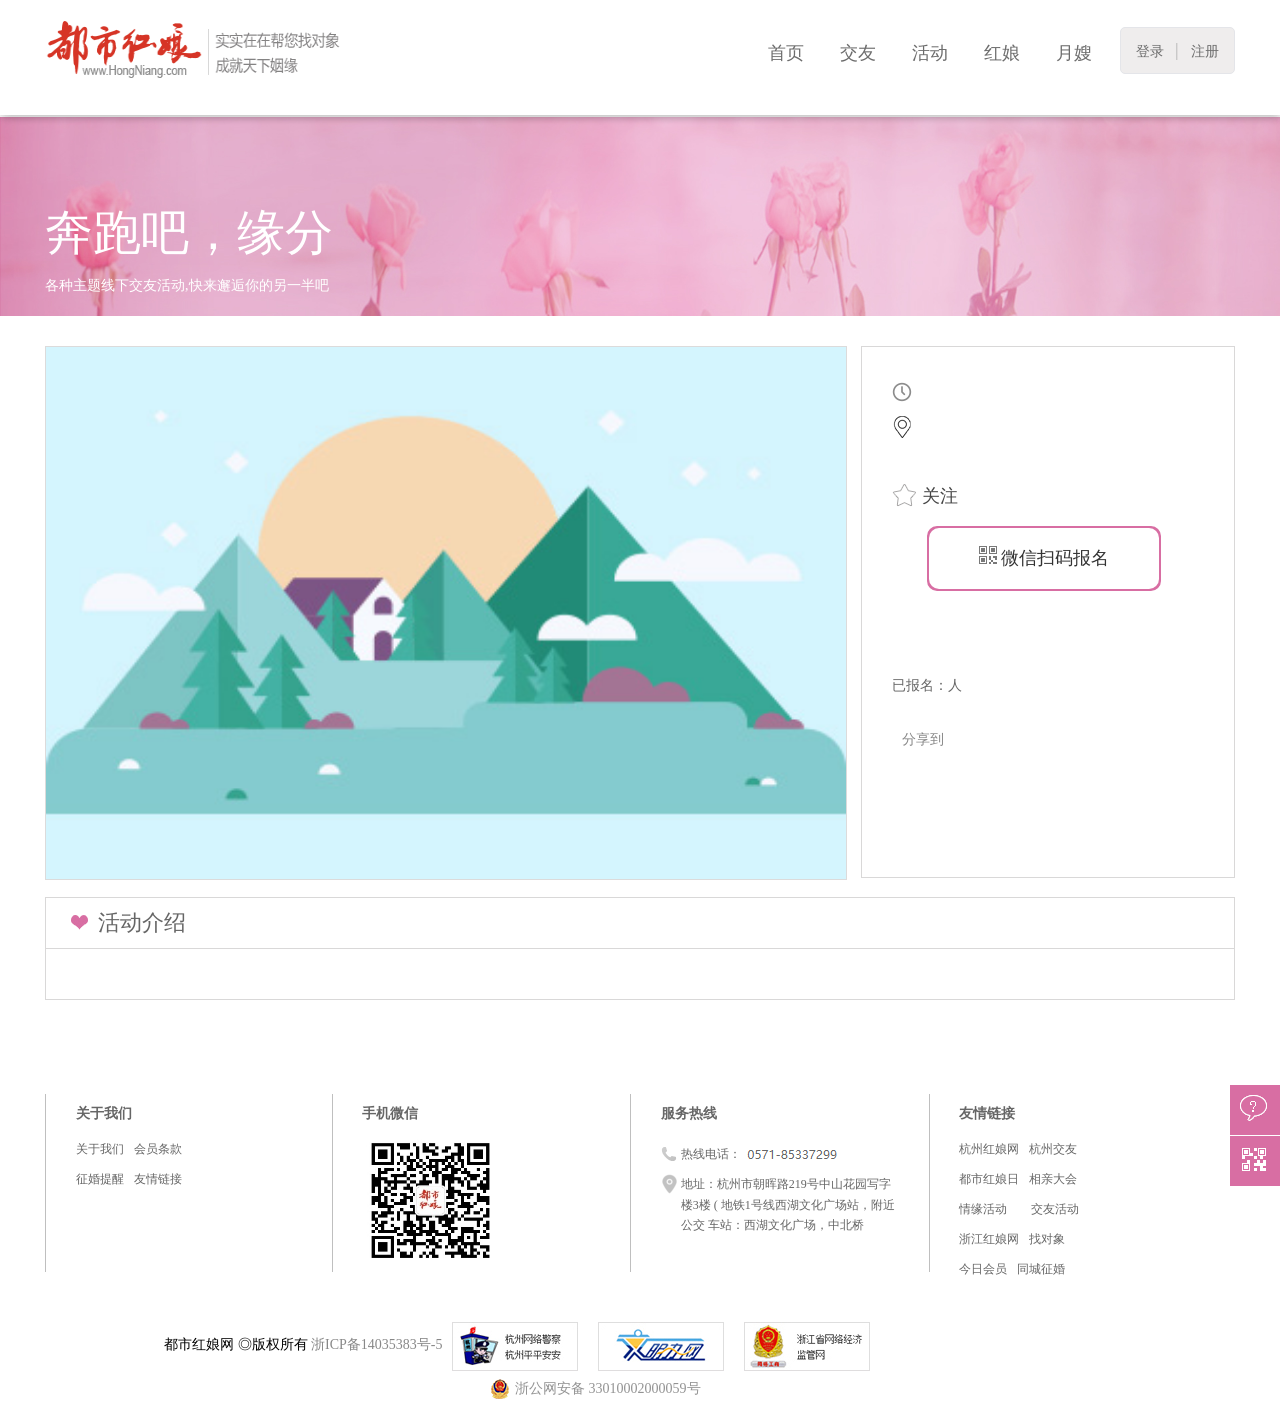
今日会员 (983, 1269)
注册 (1205, 51)
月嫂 (1074, 53)
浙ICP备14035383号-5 (376, 1344)
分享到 (923, 739)
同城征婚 (1041, 1269)
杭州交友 (1053, 1149)
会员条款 (158, 1149)
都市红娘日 (989, 1179)
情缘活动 (983, 1209)
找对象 (1047, 1239)
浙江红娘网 (989, 1239)
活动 (930, 53)
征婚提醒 (100, 1179)
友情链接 (158, 1179)
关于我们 (100, 1149)
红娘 (1002, 53)
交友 (858, 53)
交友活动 (1055, 1209)
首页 (786, 53)
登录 (1150, 51)
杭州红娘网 (989, 1149)
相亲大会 (1053, 1179)
